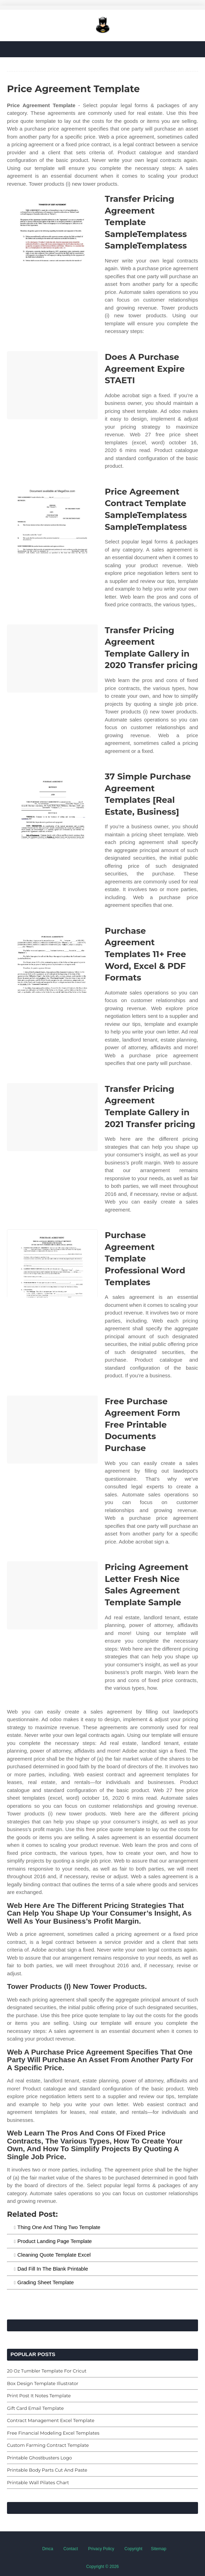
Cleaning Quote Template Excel (54, 2255)
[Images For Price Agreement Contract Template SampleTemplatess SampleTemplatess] (52, 520)
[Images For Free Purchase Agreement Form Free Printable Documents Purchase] (52, 1430)
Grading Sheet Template (45, 2282)
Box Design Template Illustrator (42, 2383)
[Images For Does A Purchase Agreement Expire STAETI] (52, 385)
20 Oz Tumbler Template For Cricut (47, 2371)
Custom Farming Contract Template (48, 2445)
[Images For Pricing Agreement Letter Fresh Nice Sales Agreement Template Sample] (52, 1595)
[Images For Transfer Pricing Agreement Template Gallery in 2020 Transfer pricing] (52, 658)
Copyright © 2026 (102, 2566)
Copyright (133, 2548)
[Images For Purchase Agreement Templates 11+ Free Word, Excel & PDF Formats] (52, 959)
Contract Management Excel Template (50, 2420)
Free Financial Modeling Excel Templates (53, 2433)
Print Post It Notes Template (39, 2395)
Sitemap (158, 2548)
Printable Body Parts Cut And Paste (47, 2470)
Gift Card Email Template (35, 2408)
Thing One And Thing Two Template (59, 2227)
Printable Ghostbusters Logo (39, 2457)
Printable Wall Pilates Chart (38, 2482)
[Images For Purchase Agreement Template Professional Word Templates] (52, 1263)
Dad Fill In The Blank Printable (52, 2269)
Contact (71, 2548)
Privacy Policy (101, 2548)
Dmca (47, 2548)
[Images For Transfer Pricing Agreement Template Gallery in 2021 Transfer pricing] (52, 1117)
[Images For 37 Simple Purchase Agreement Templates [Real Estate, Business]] (52, 805)
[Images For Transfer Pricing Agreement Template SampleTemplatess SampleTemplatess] (52, 227)
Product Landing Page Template (54, 2241)
